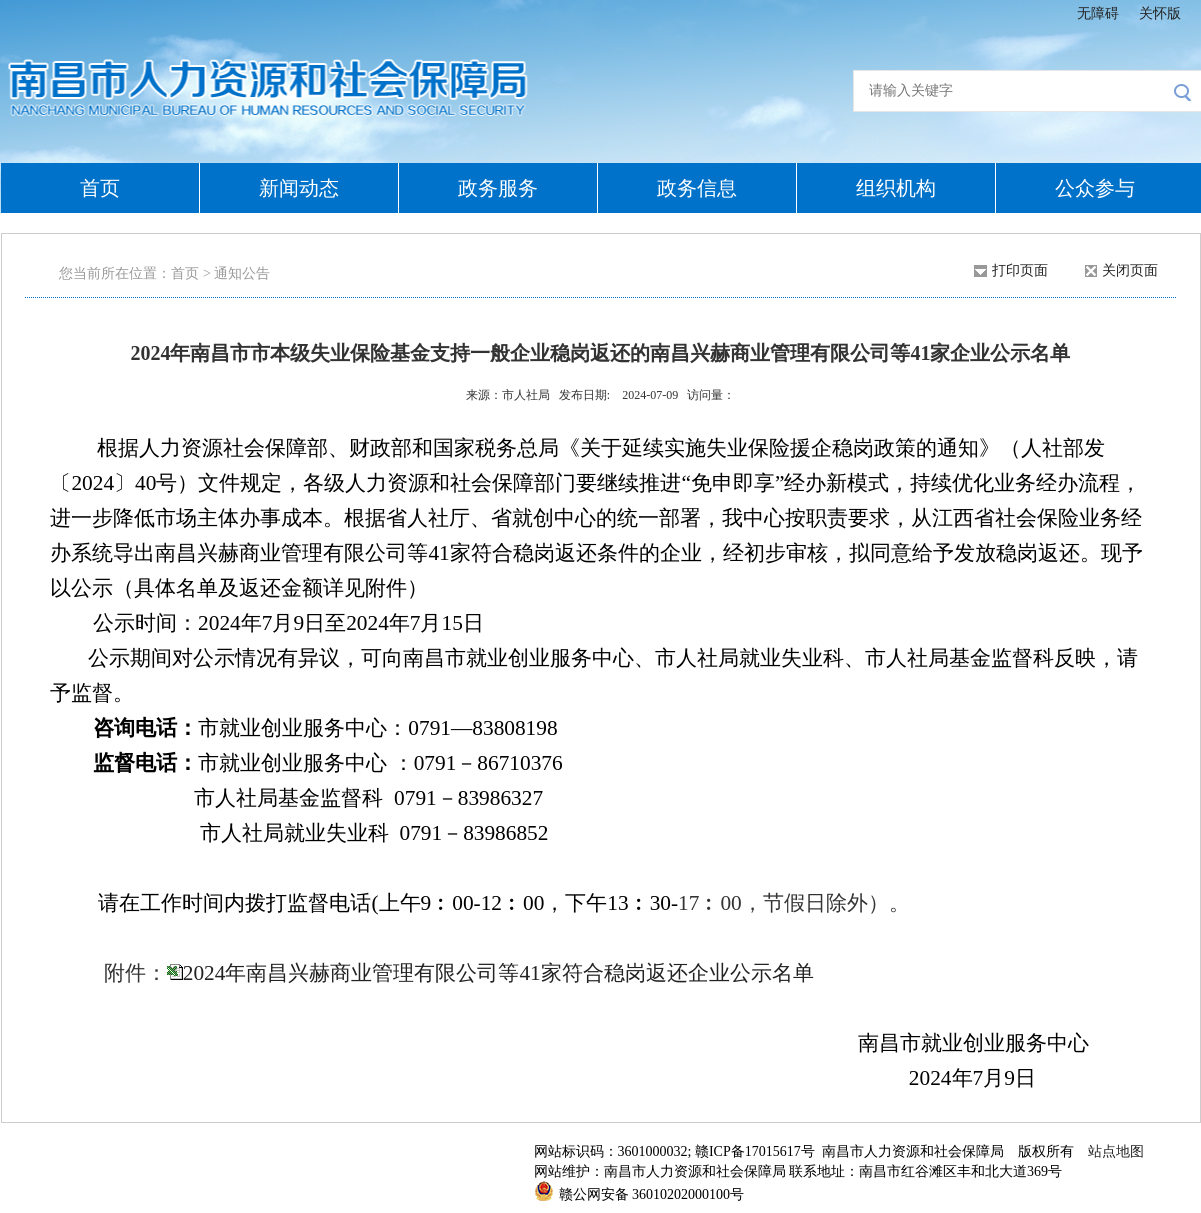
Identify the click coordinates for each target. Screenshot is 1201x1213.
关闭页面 (1130, 270)
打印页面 (1020, 270)
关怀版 (1160, 13)
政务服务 (498, 188)
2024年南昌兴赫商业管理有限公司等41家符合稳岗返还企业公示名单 (498, 973)
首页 (100, 188)
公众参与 (1095, 188)
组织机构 (896, 188)
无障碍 (1098, 13)
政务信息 (697, 188)
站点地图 (1116, 1151)
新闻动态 (299, 188)
